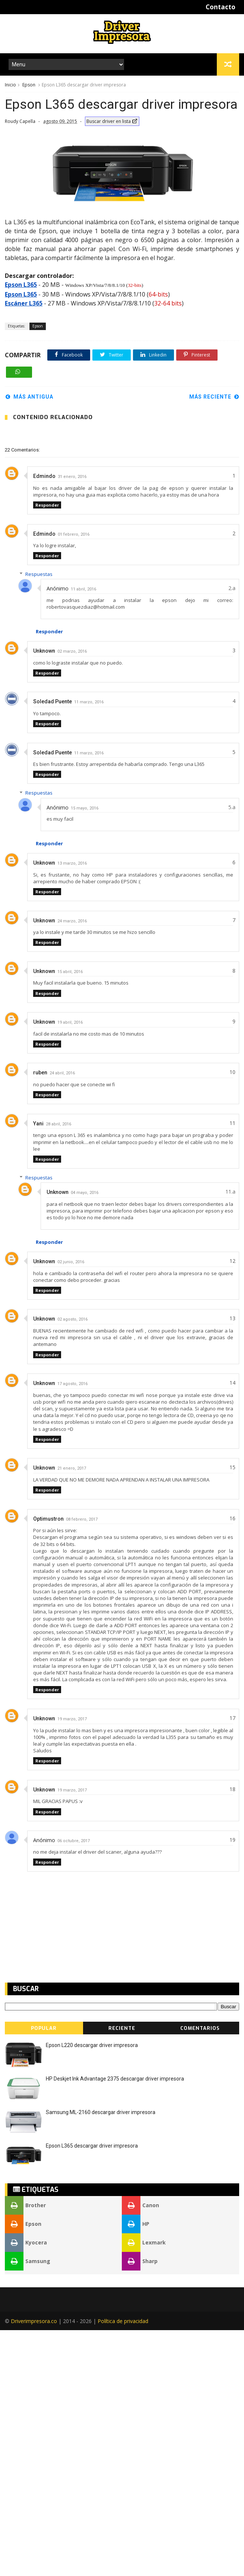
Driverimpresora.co (34, 2566)
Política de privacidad (123, 2566)
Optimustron (48, 1765)
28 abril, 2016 (58, 1370)
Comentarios (200, 2274)
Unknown (44, 897)
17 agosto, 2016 (72, 1629)
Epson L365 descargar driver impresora (92, 2392)
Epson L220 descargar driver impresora (92, 2291)
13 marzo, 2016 (72, 1109)
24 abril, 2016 (62, 1318)
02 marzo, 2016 (72, 897)
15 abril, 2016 (70, 1217)
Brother (25, 2451)
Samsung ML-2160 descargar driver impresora (100, 2358)
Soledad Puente (52, 947)
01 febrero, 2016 (73, 780)
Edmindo (44, 722)
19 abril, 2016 (70, 1268)
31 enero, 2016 (72, 722)
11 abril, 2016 (83, 835)
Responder (47, 751)
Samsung (27, 2507)
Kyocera (26, 2488)
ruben (40, 1318)
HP (135, 2470)
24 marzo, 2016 (72, 1167)
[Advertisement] (64, 131)
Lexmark (144, 2488)
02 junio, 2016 (70, 1507)
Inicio (10, 85)
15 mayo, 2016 (84, 1054)
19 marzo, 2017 (72, 1964)
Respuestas (39, 820)
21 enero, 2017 (71, 1714)
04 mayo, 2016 (84, 1438)
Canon (140, 2451)
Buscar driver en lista (112, 158)
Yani (38, 1369)
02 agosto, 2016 (72, 1565)
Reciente (121, 2274)
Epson (28, 85)
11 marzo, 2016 (89, 947)
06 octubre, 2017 (73, 2086)
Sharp (140, 2507)
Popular (44, 2274)
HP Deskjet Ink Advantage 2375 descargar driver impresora (115, 2325)
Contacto (220, 7)
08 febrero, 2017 (82, 1765)
